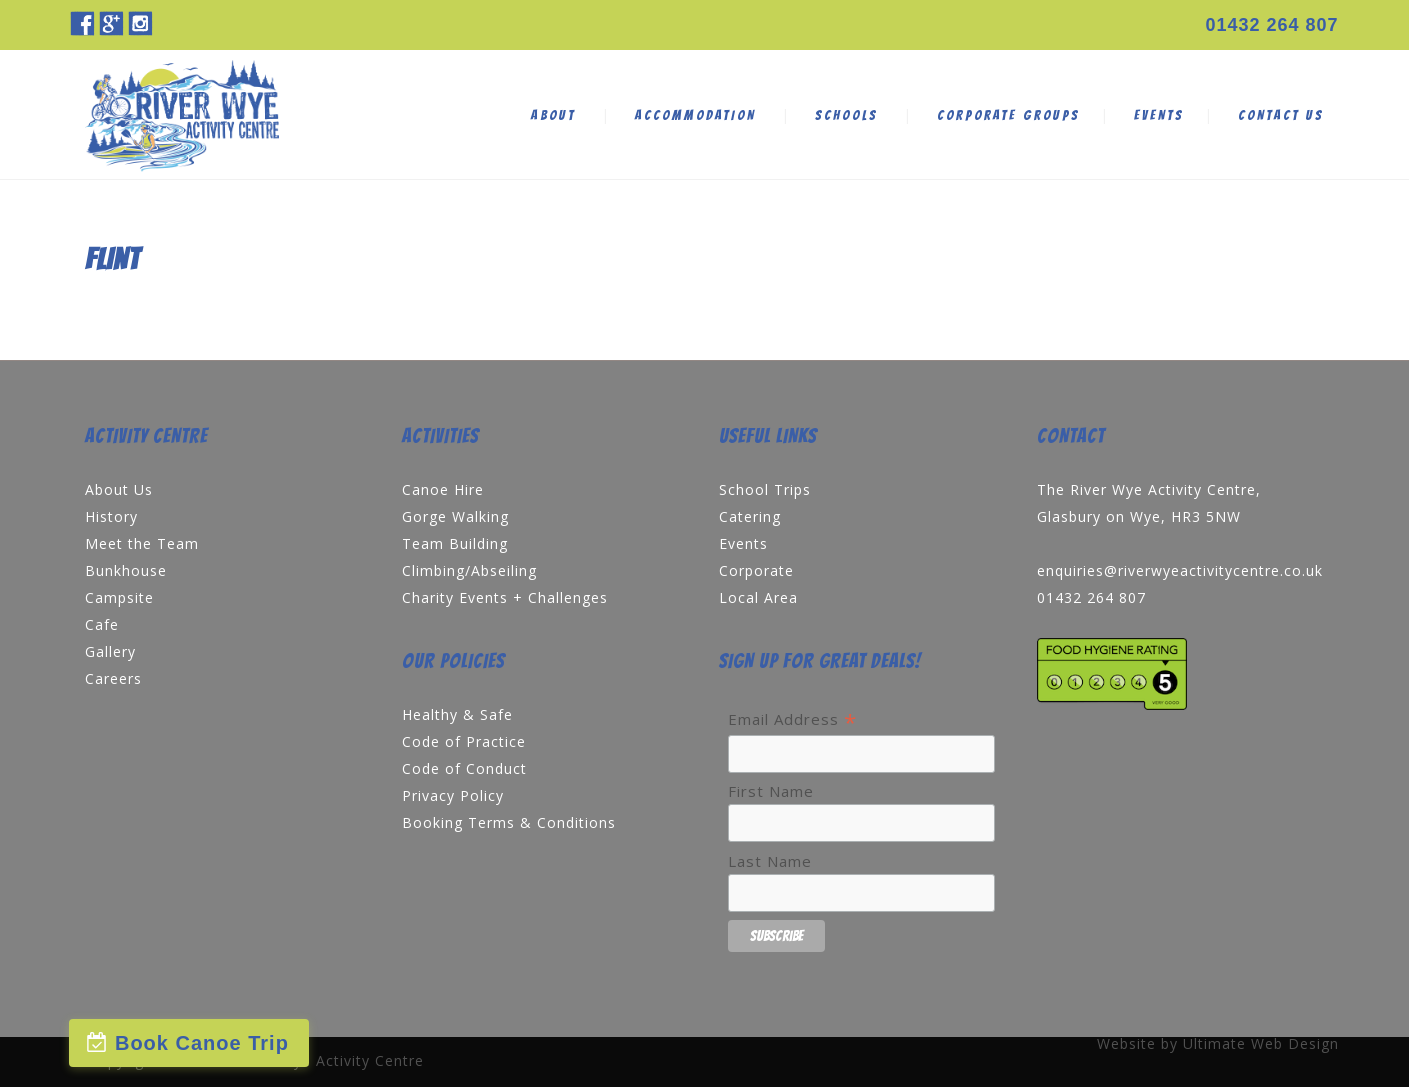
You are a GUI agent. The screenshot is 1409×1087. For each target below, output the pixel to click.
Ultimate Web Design (1261, 1043)
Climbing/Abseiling (469, 570)
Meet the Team (142, 543)
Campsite (119, 597)
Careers (113, 678)
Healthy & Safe (457, 714)
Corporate (756, 570)
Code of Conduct (464, 768)
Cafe (102, 624)
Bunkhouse (126, 570)
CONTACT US (1281, 115)
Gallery (110, 651)
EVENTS (1159, 115)
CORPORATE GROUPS (1008, 115)
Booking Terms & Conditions (509, 822)
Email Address (792, 719)
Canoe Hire (443, 489)
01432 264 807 (1271, 25)
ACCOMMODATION (695, 115)
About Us (119, 489)
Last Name (770, 861)
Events (743, 543)
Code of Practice (464, 741)
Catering (750, 516)
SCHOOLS (846, 115)
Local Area (758, 597)
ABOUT (553, 115)
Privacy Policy (453, 795)
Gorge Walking (455, 516)
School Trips (765, 489)
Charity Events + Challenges (505, 597)
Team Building (455, 543)
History (111, 516)
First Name (771, 791)
